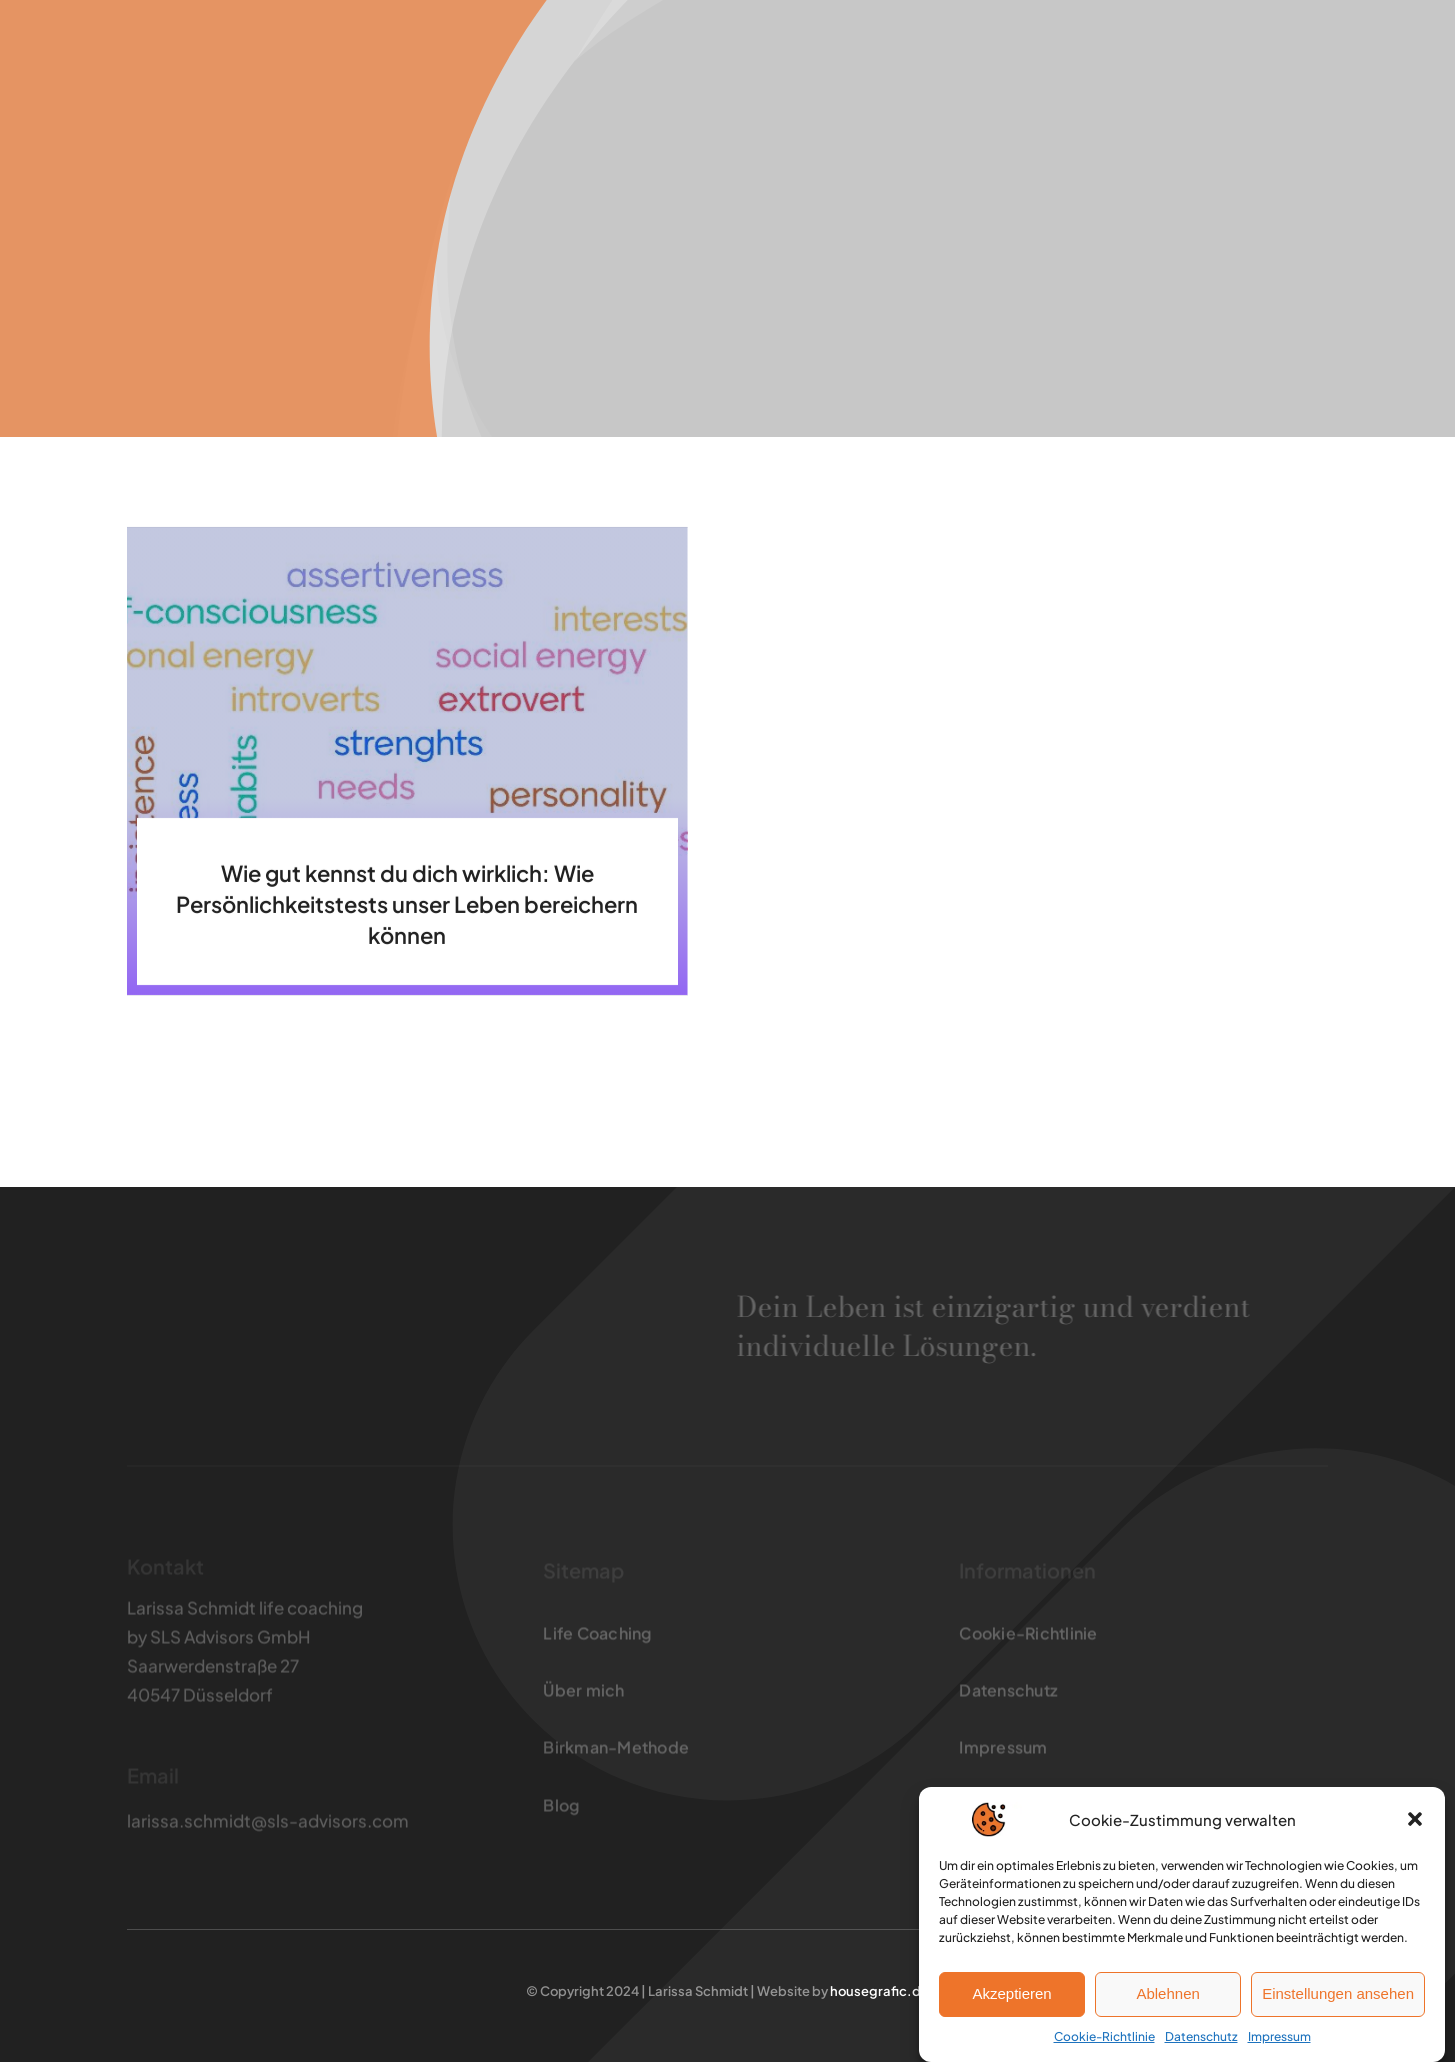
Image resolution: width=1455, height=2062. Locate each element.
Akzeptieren (1011, 1995)
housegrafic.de (878, 1991)
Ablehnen (1167, 1995)
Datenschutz (1201, 2037)
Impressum (1279, 2037)
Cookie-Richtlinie (1104, 2037)
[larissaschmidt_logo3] (224, 43)
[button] (1415, 1821)
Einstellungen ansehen (1338, 1995)
